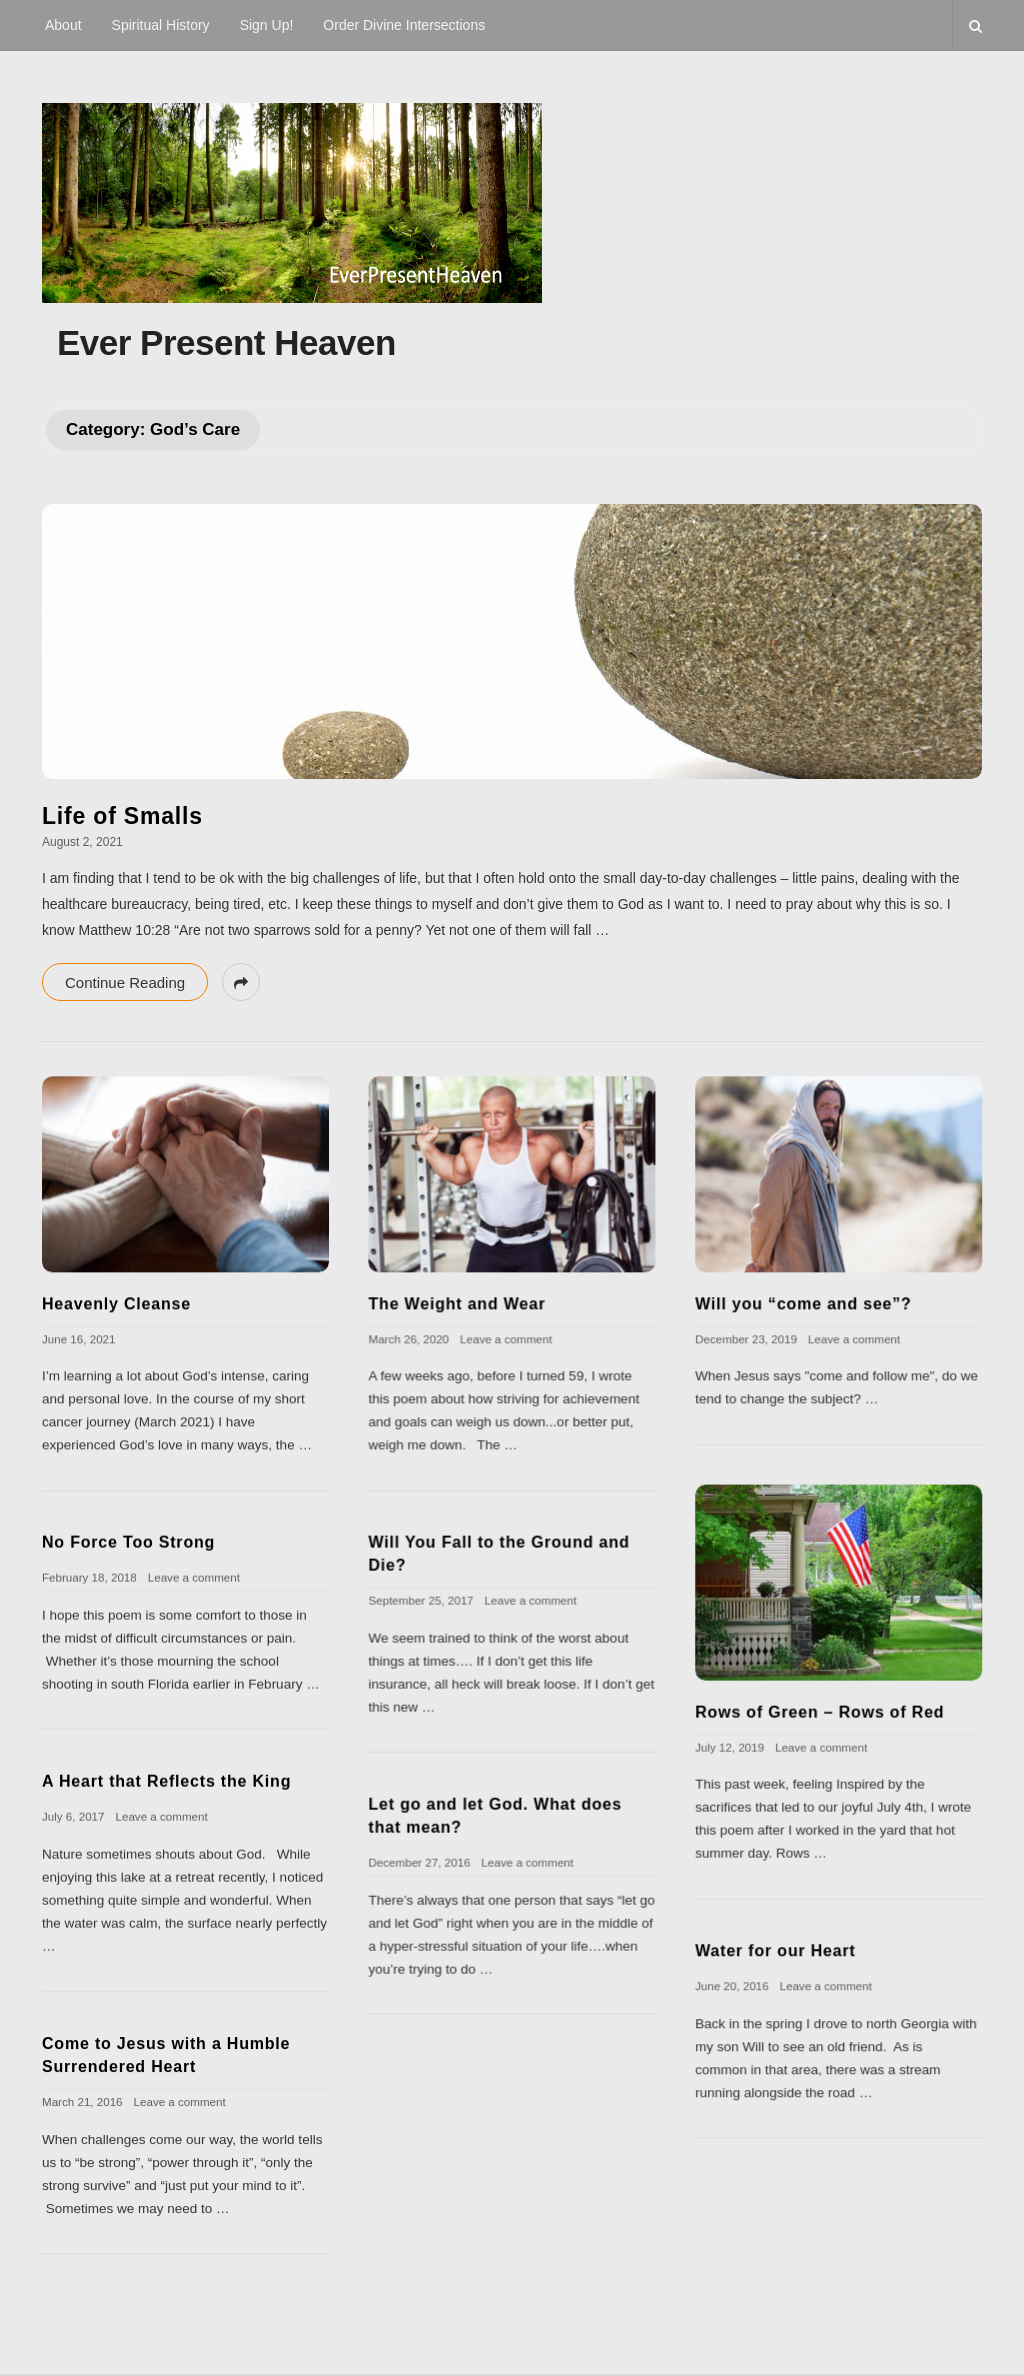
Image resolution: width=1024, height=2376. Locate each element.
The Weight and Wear (456, 1303)
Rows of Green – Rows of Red (819, 1711)
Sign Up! (267, 25)
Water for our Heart (775, 1950)
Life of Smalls (122, 816)
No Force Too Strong (128, 1541)
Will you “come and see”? (803, 1303)
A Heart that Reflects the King (166, 1780)
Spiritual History (161, 25)
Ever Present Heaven (226, 342)
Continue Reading (125, 982)
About (63, 25)
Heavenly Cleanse (116, 1303)
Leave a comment (506, 1338)
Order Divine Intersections (404, 25)
